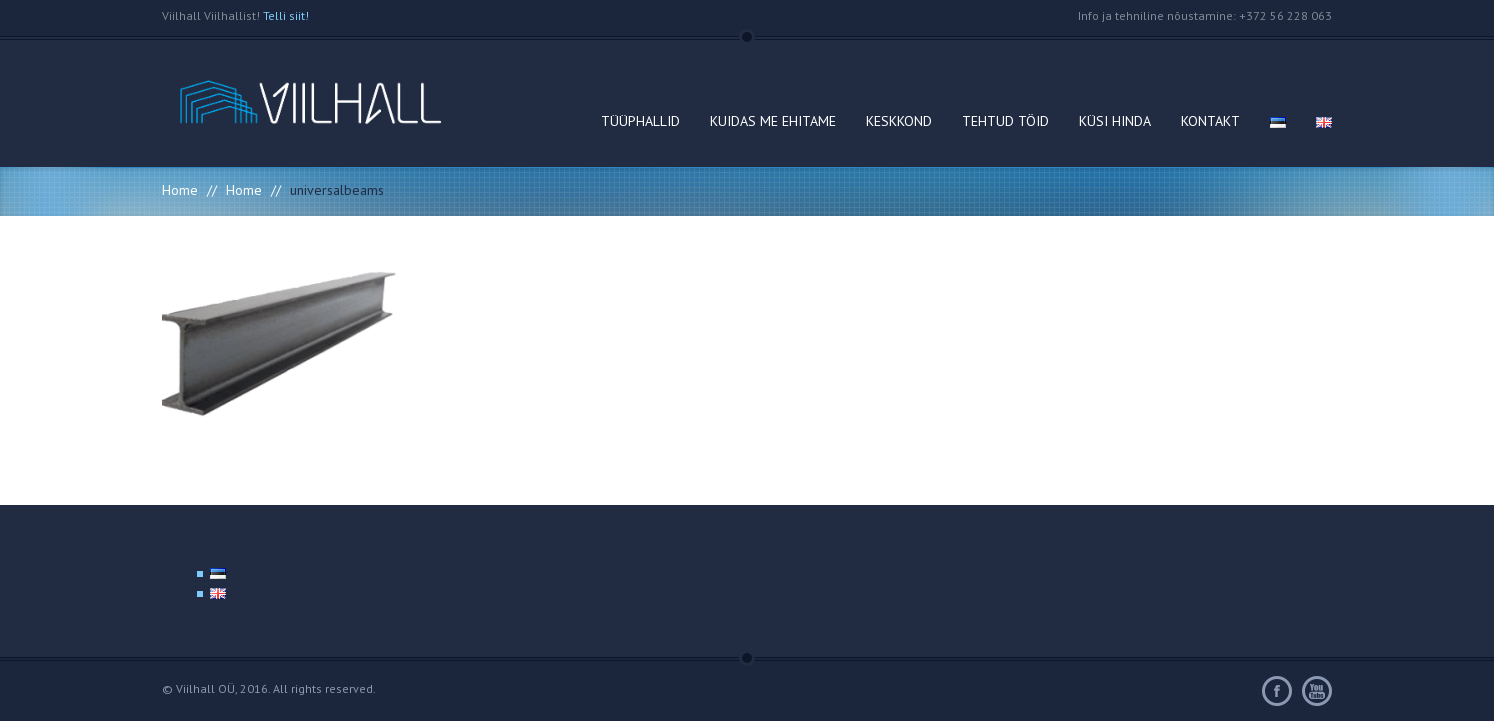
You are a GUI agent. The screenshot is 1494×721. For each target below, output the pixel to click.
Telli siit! (286, 15)
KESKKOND (899, 121)
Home (180, 190)
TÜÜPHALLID (640, 121)
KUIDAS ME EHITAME (773, 121)
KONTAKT (1210, 121)
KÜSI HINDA (1115, 121)
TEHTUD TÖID (1005, 121)
